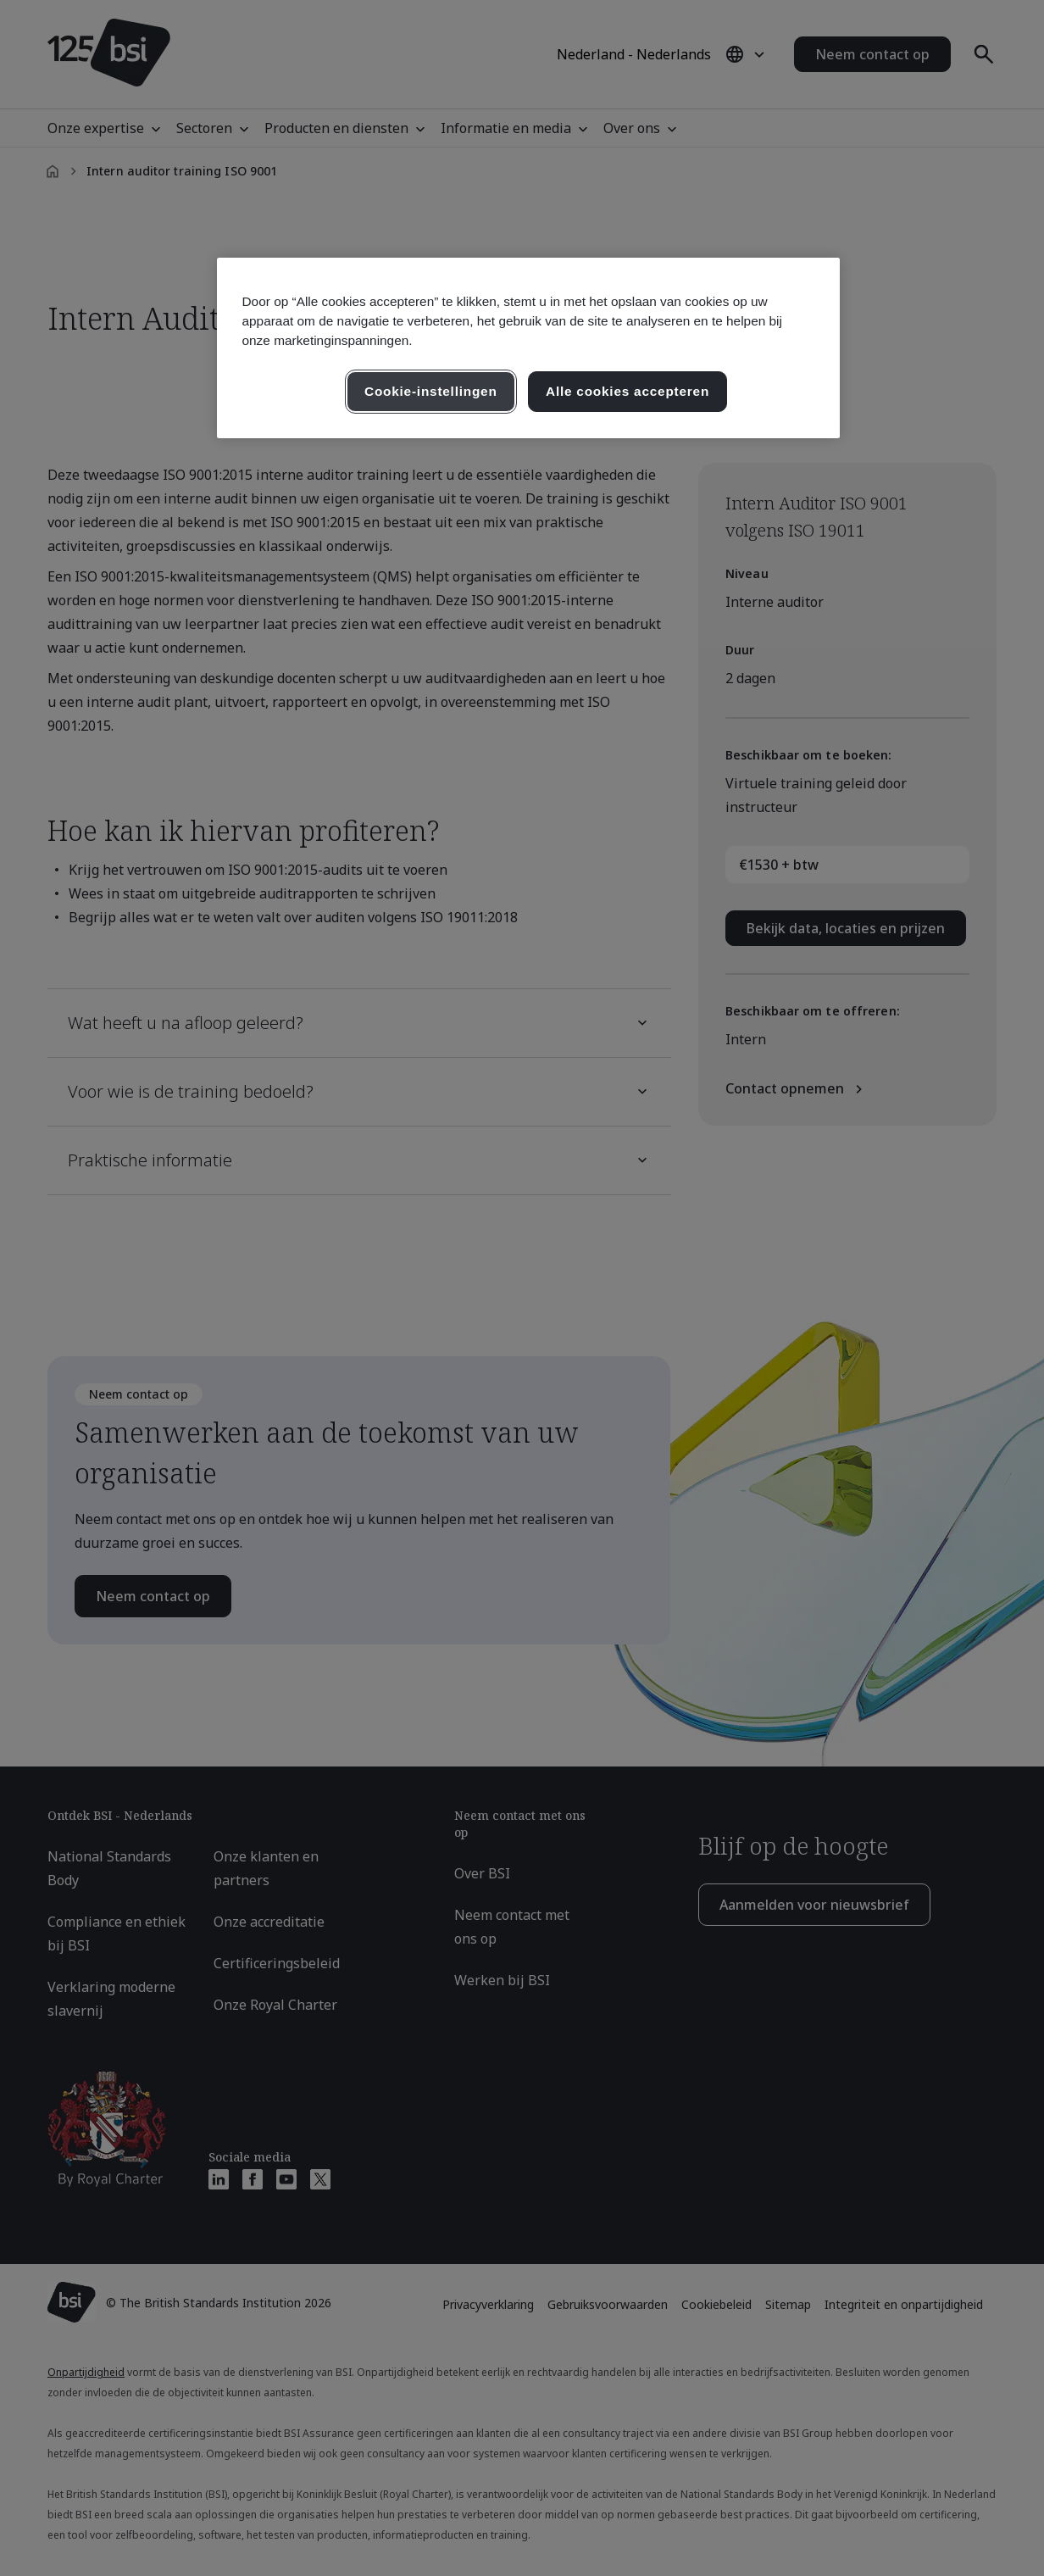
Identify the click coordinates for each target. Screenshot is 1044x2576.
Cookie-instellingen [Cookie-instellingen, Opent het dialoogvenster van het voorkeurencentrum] (430, 391)
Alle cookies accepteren (627, 391)
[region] (528, 348)
